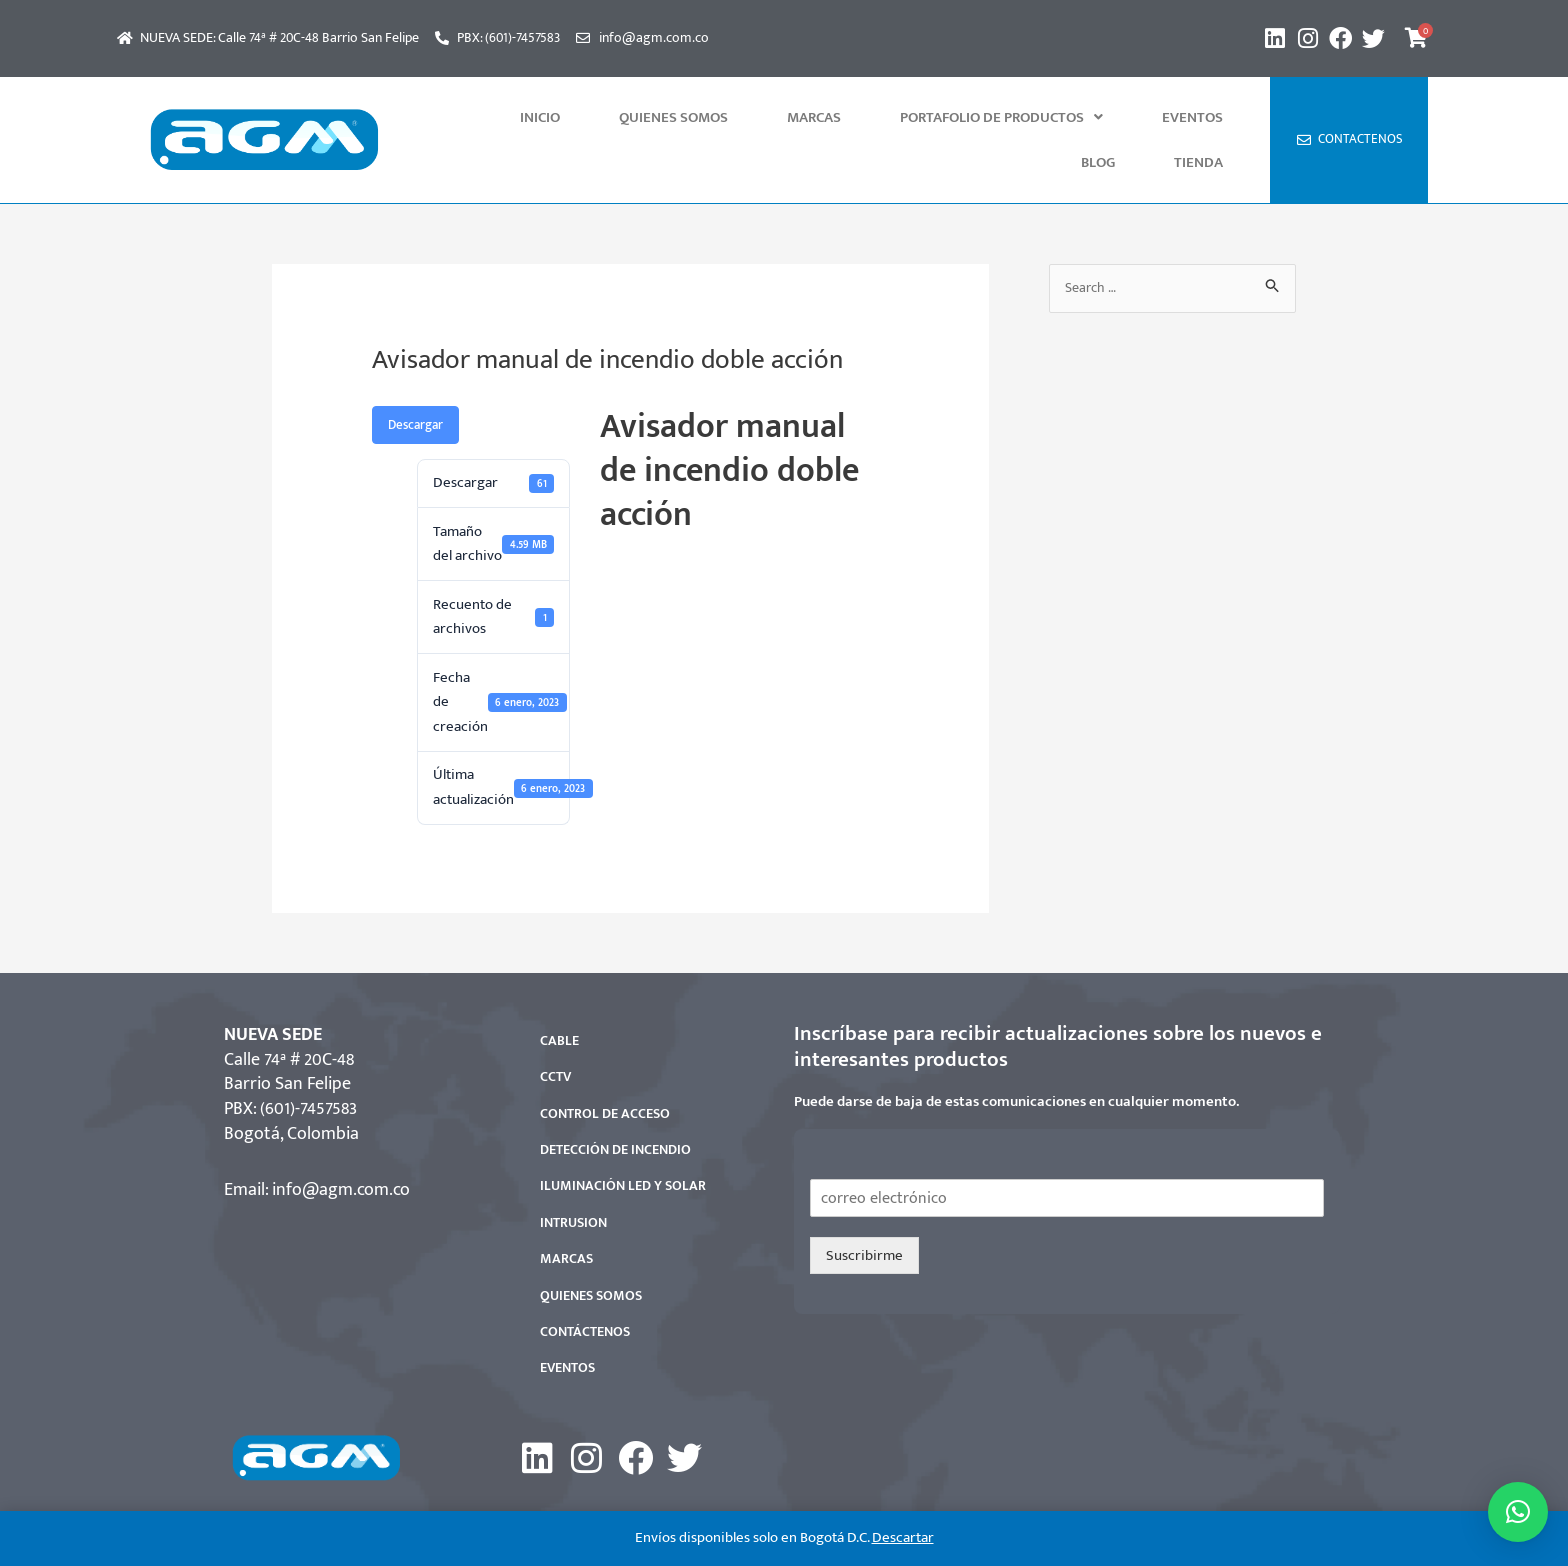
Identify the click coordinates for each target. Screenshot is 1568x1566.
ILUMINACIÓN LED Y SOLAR (623, 1140)
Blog (1144, 117)
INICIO (540, 117)
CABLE (559, 995)
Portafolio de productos (908, 117)
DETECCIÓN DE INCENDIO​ (615, 1104)
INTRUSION (573, 1177)
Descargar (415, 380)
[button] (908, 117)
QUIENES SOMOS (642, 117)
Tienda (1213, 117)
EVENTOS (567, 1322)
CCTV (555, 1031)
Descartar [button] (903, 1537)
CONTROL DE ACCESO (605, 1068)
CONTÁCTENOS (585, 1286)
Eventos (1068, 117)
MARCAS (752, 117)
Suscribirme (864, 1210)
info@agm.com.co (341, 1145)
